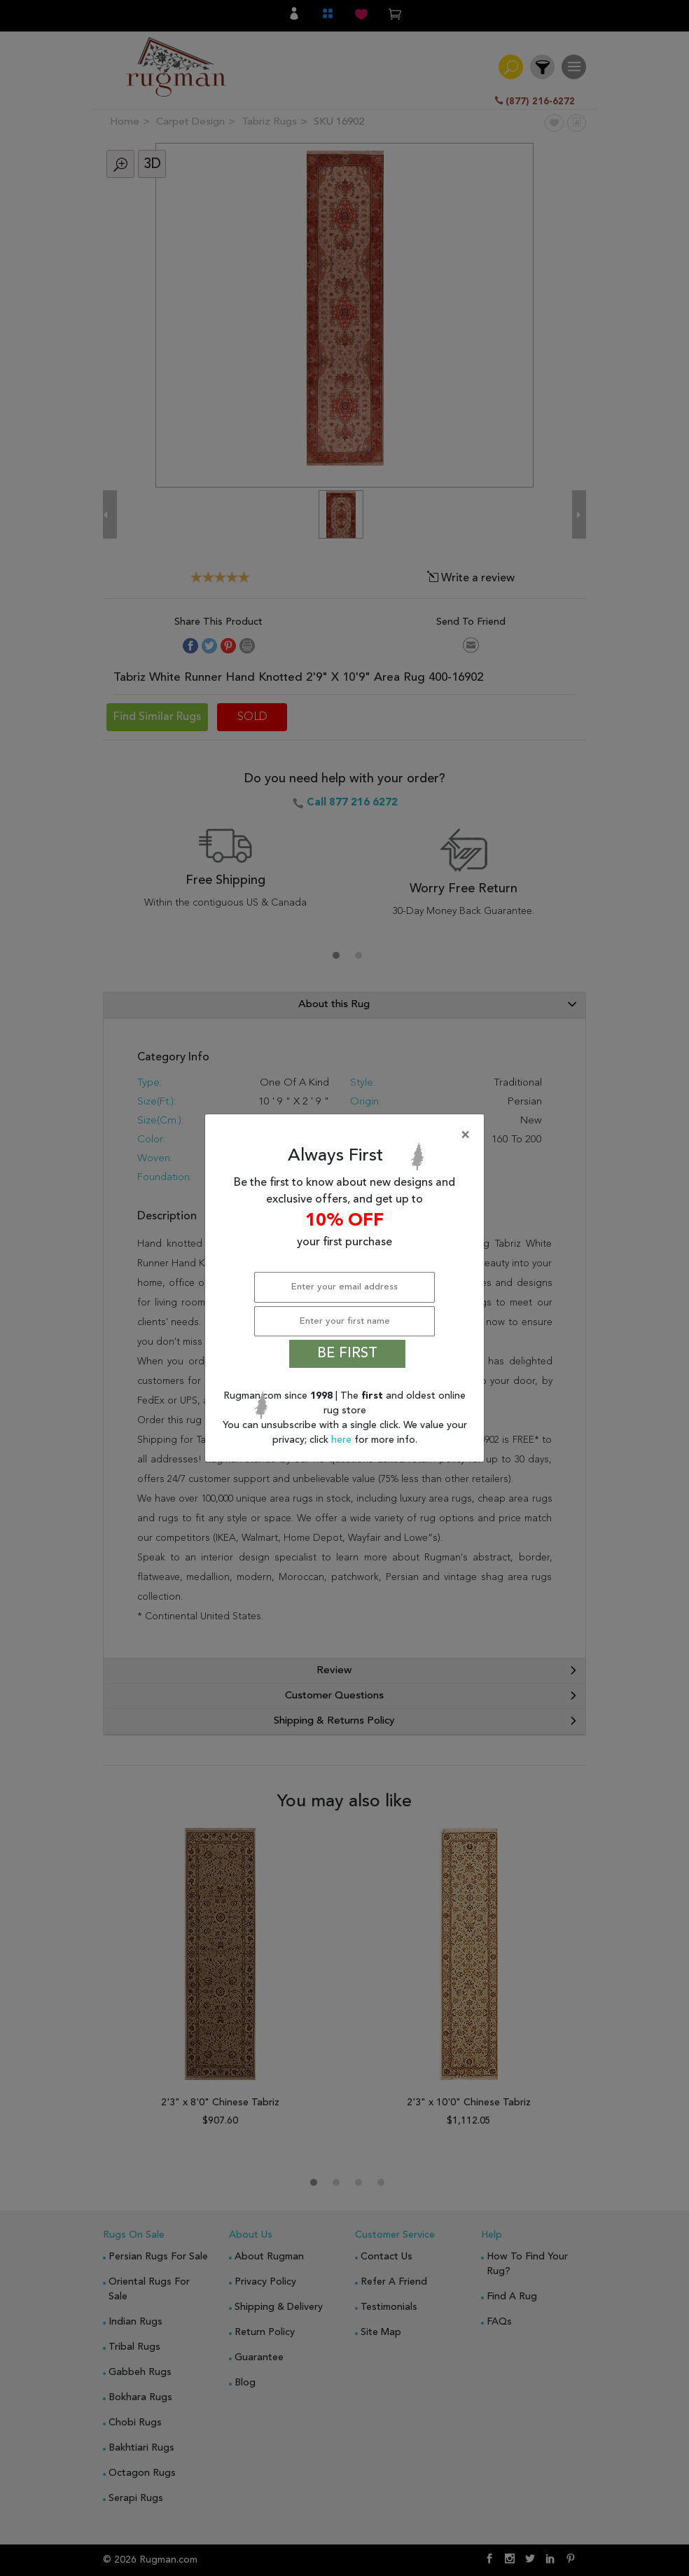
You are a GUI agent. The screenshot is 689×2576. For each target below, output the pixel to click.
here (342, 1440)
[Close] (347, 1135)
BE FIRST (347, 1354)
